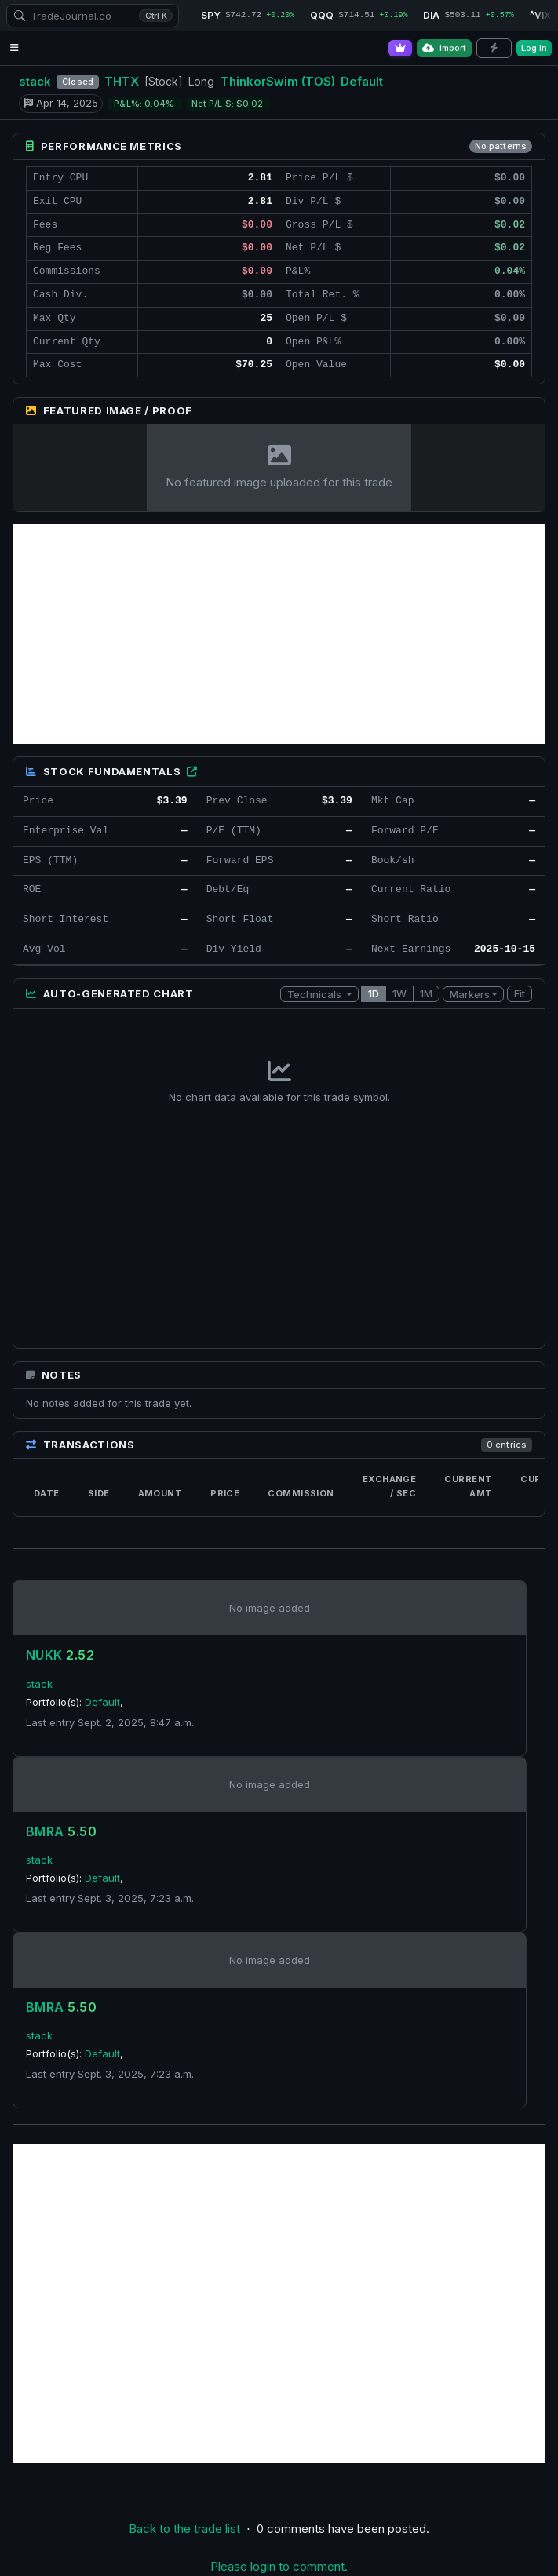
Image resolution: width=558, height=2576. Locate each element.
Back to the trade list (184, 2528)
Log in (534, 47)
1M (426, 993)
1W (399, 993)
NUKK (60, 1655)
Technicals (315, 994)
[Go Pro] (400, 48)
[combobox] (92, 15)
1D (373, 993)
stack (35, 81)
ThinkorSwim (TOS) (278, 81)
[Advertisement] (279, 634)
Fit (519, 993)
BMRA (61, 1831)
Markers (470, 994)
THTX (121, 81)
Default (362, 81)
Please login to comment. (279, 2566)
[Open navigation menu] (14, 48)
